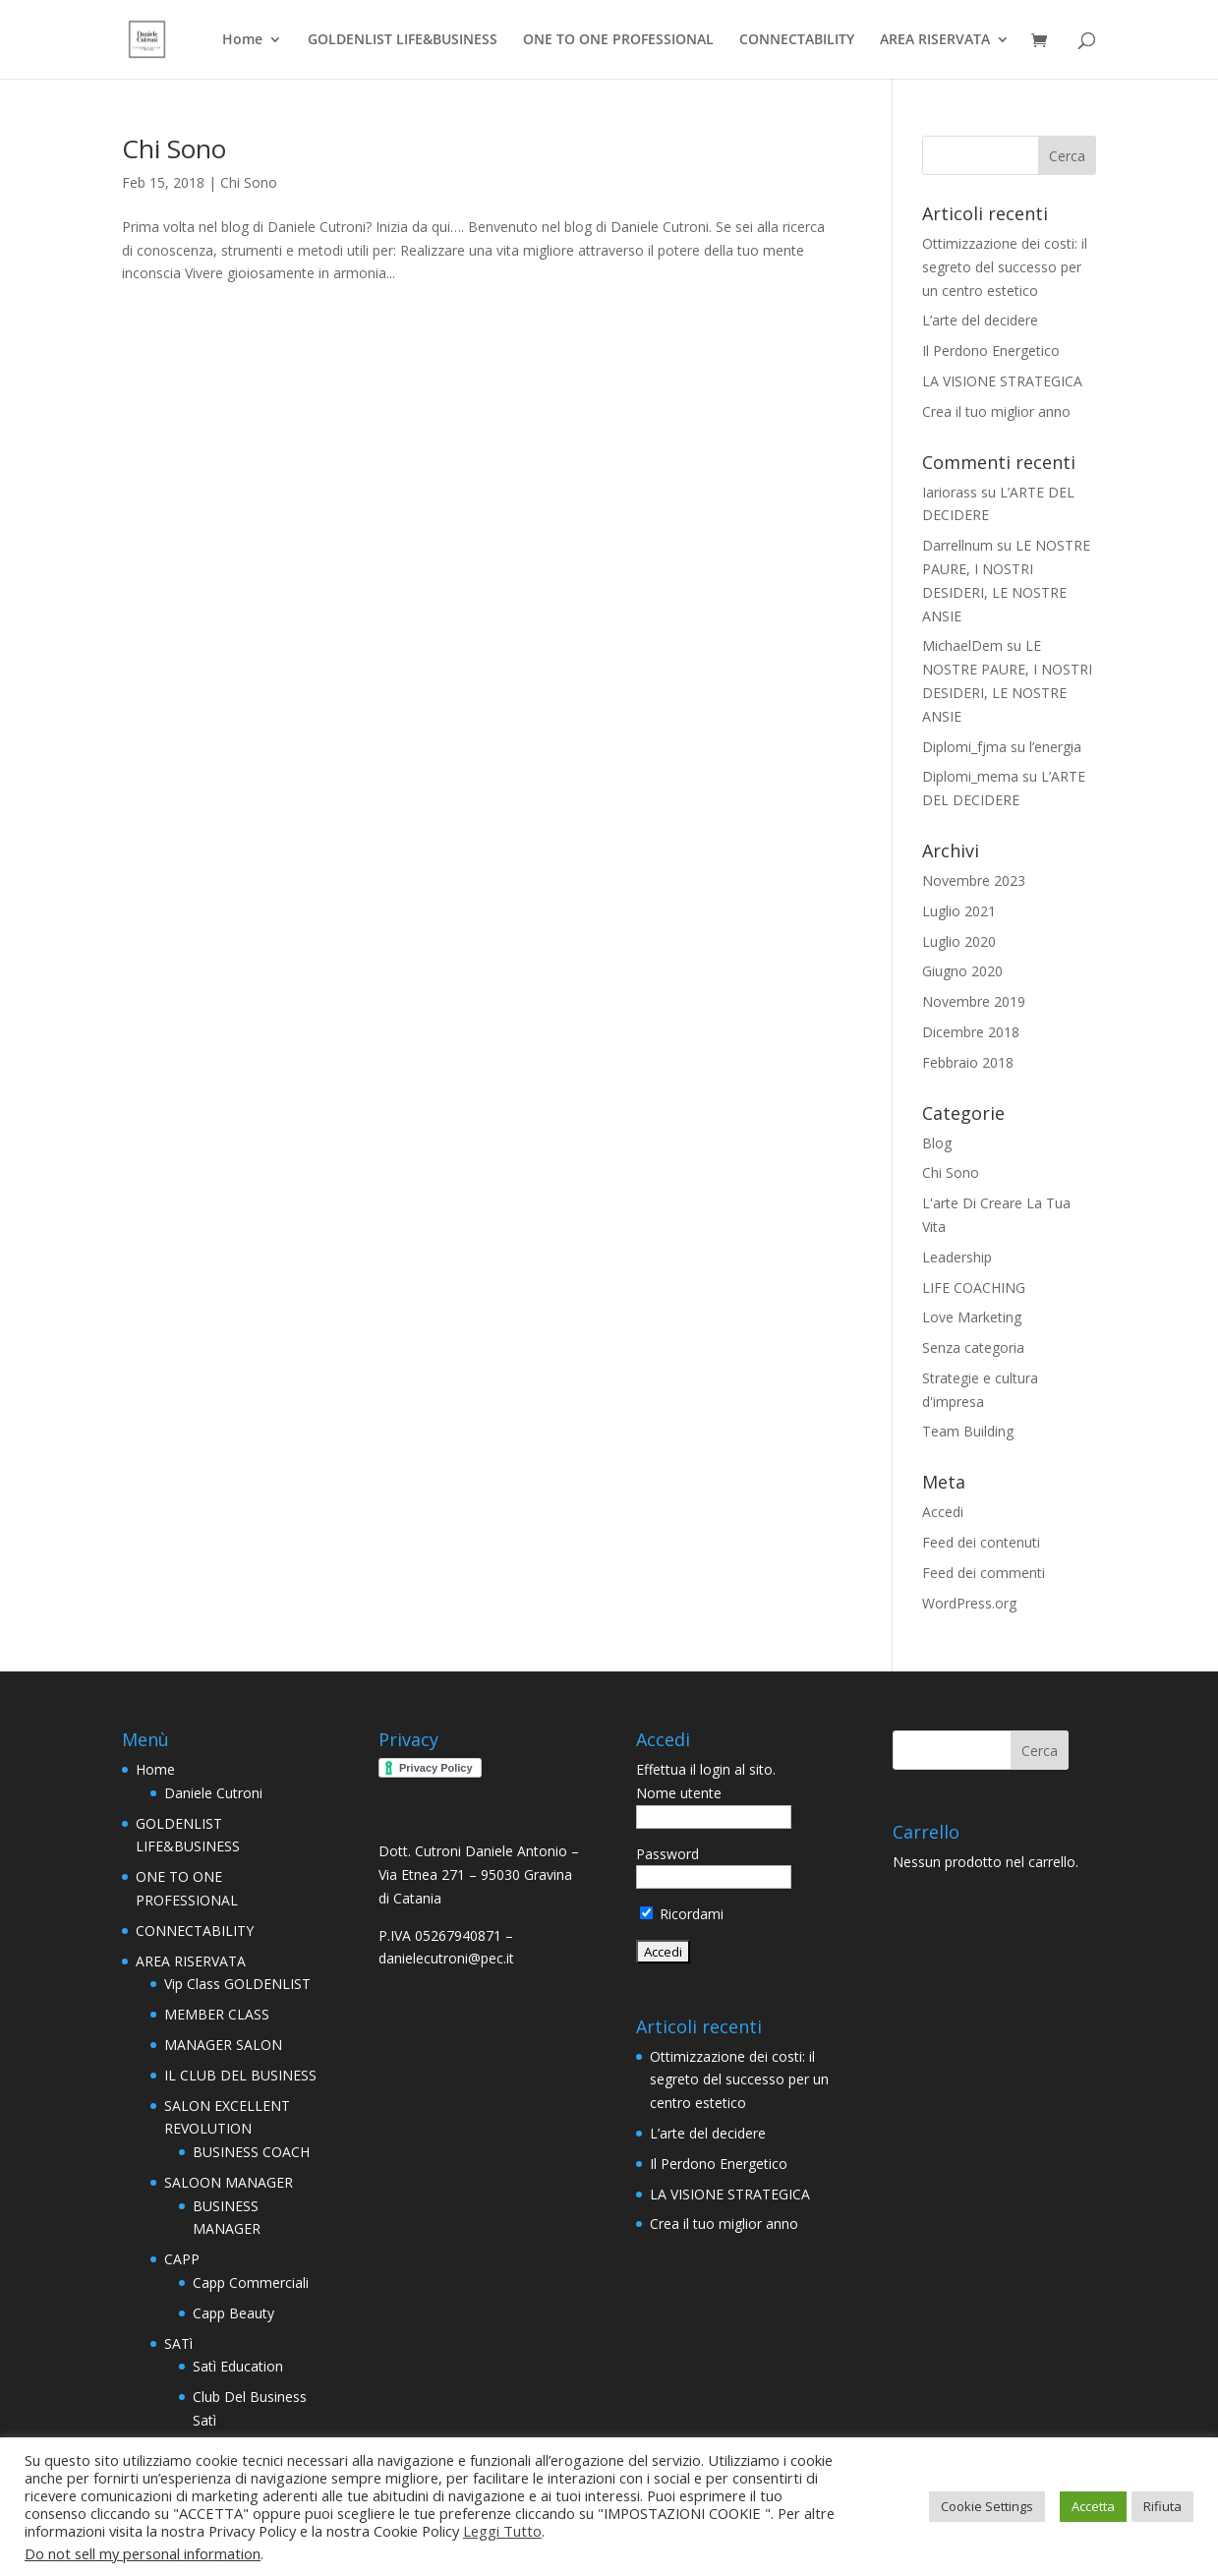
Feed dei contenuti (981, 1542)
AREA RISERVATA (935, 40)
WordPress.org (969, 1603)
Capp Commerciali (251, 2282)
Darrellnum (957, 545)
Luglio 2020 (959, 941)
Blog (937, 1143)
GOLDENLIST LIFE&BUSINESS (402, 40)
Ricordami (682, 1913)
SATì (178, 2343)
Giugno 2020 (962, 971)
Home (242, 40)
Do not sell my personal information (143, 2553)
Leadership (957, 1257)
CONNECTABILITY (796, 40)
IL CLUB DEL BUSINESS (240, 2075)
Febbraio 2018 (968, 1062)
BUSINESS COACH (251, 2151)
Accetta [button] (1093, 2506)
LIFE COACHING (973, 1287)
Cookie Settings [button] (987, 2506)
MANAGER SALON (223, 2044)
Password (667, 1853)
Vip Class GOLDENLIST (237, 1983)
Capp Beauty (233, 2313)
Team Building (968, 1431)
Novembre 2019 (973, 1001)
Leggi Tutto (502, 2531)
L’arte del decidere (980, 320)
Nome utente (679, 1793)
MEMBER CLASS (216, 2014)
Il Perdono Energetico (991, 350)
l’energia (1055, 746)
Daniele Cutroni (213, 1793)
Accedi (942, 1511)
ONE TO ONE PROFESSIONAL (618, 40)
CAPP (182, 2259)
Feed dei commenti (983, 1572)
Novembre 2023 (973, 880)
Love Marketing (971, 1317)
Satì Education (238, 2366)
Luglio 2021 (959, 911)
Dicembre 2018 (970, 1032)
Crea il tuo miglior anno (996, 411)
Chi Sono (174, 148)
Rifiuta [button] (1162, 2506)
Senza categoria (973, 1347)
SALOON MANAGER (228, 2182)
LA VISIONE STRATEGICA (1002, 381)
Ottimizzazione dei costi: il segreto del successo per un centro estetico (1004, 267)
